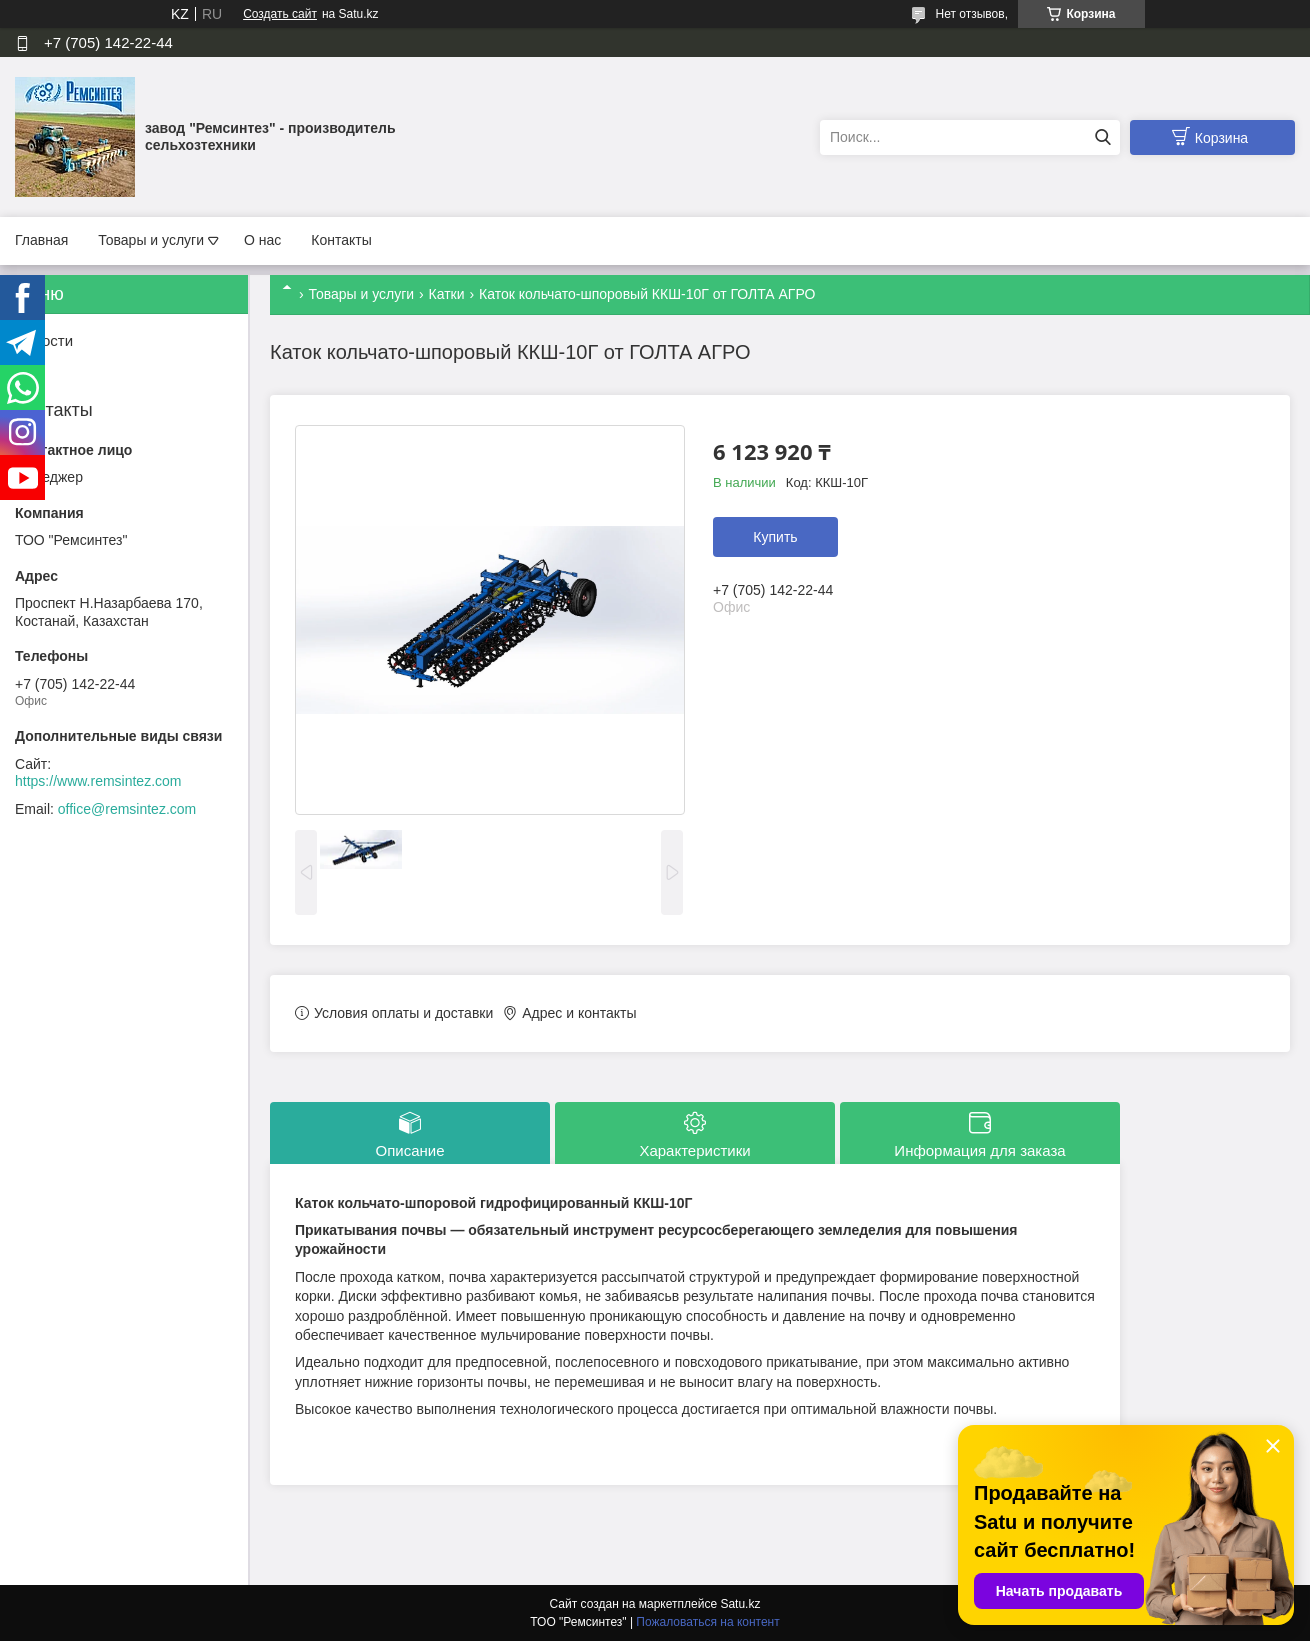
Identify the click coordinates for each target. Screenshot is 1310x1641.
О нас (262, 240)
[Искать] (1102, 137)
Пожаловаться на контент (707, 1622)
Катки (447, 294)
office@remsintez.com (127, 809)
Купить (775, 537)
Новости (44, 340)
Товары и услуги (151, 240)
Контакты (341, 240)
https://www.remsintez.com (98, 781)
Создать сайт (280, 14)
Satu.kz (740, 1604)
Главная (41, 240)
